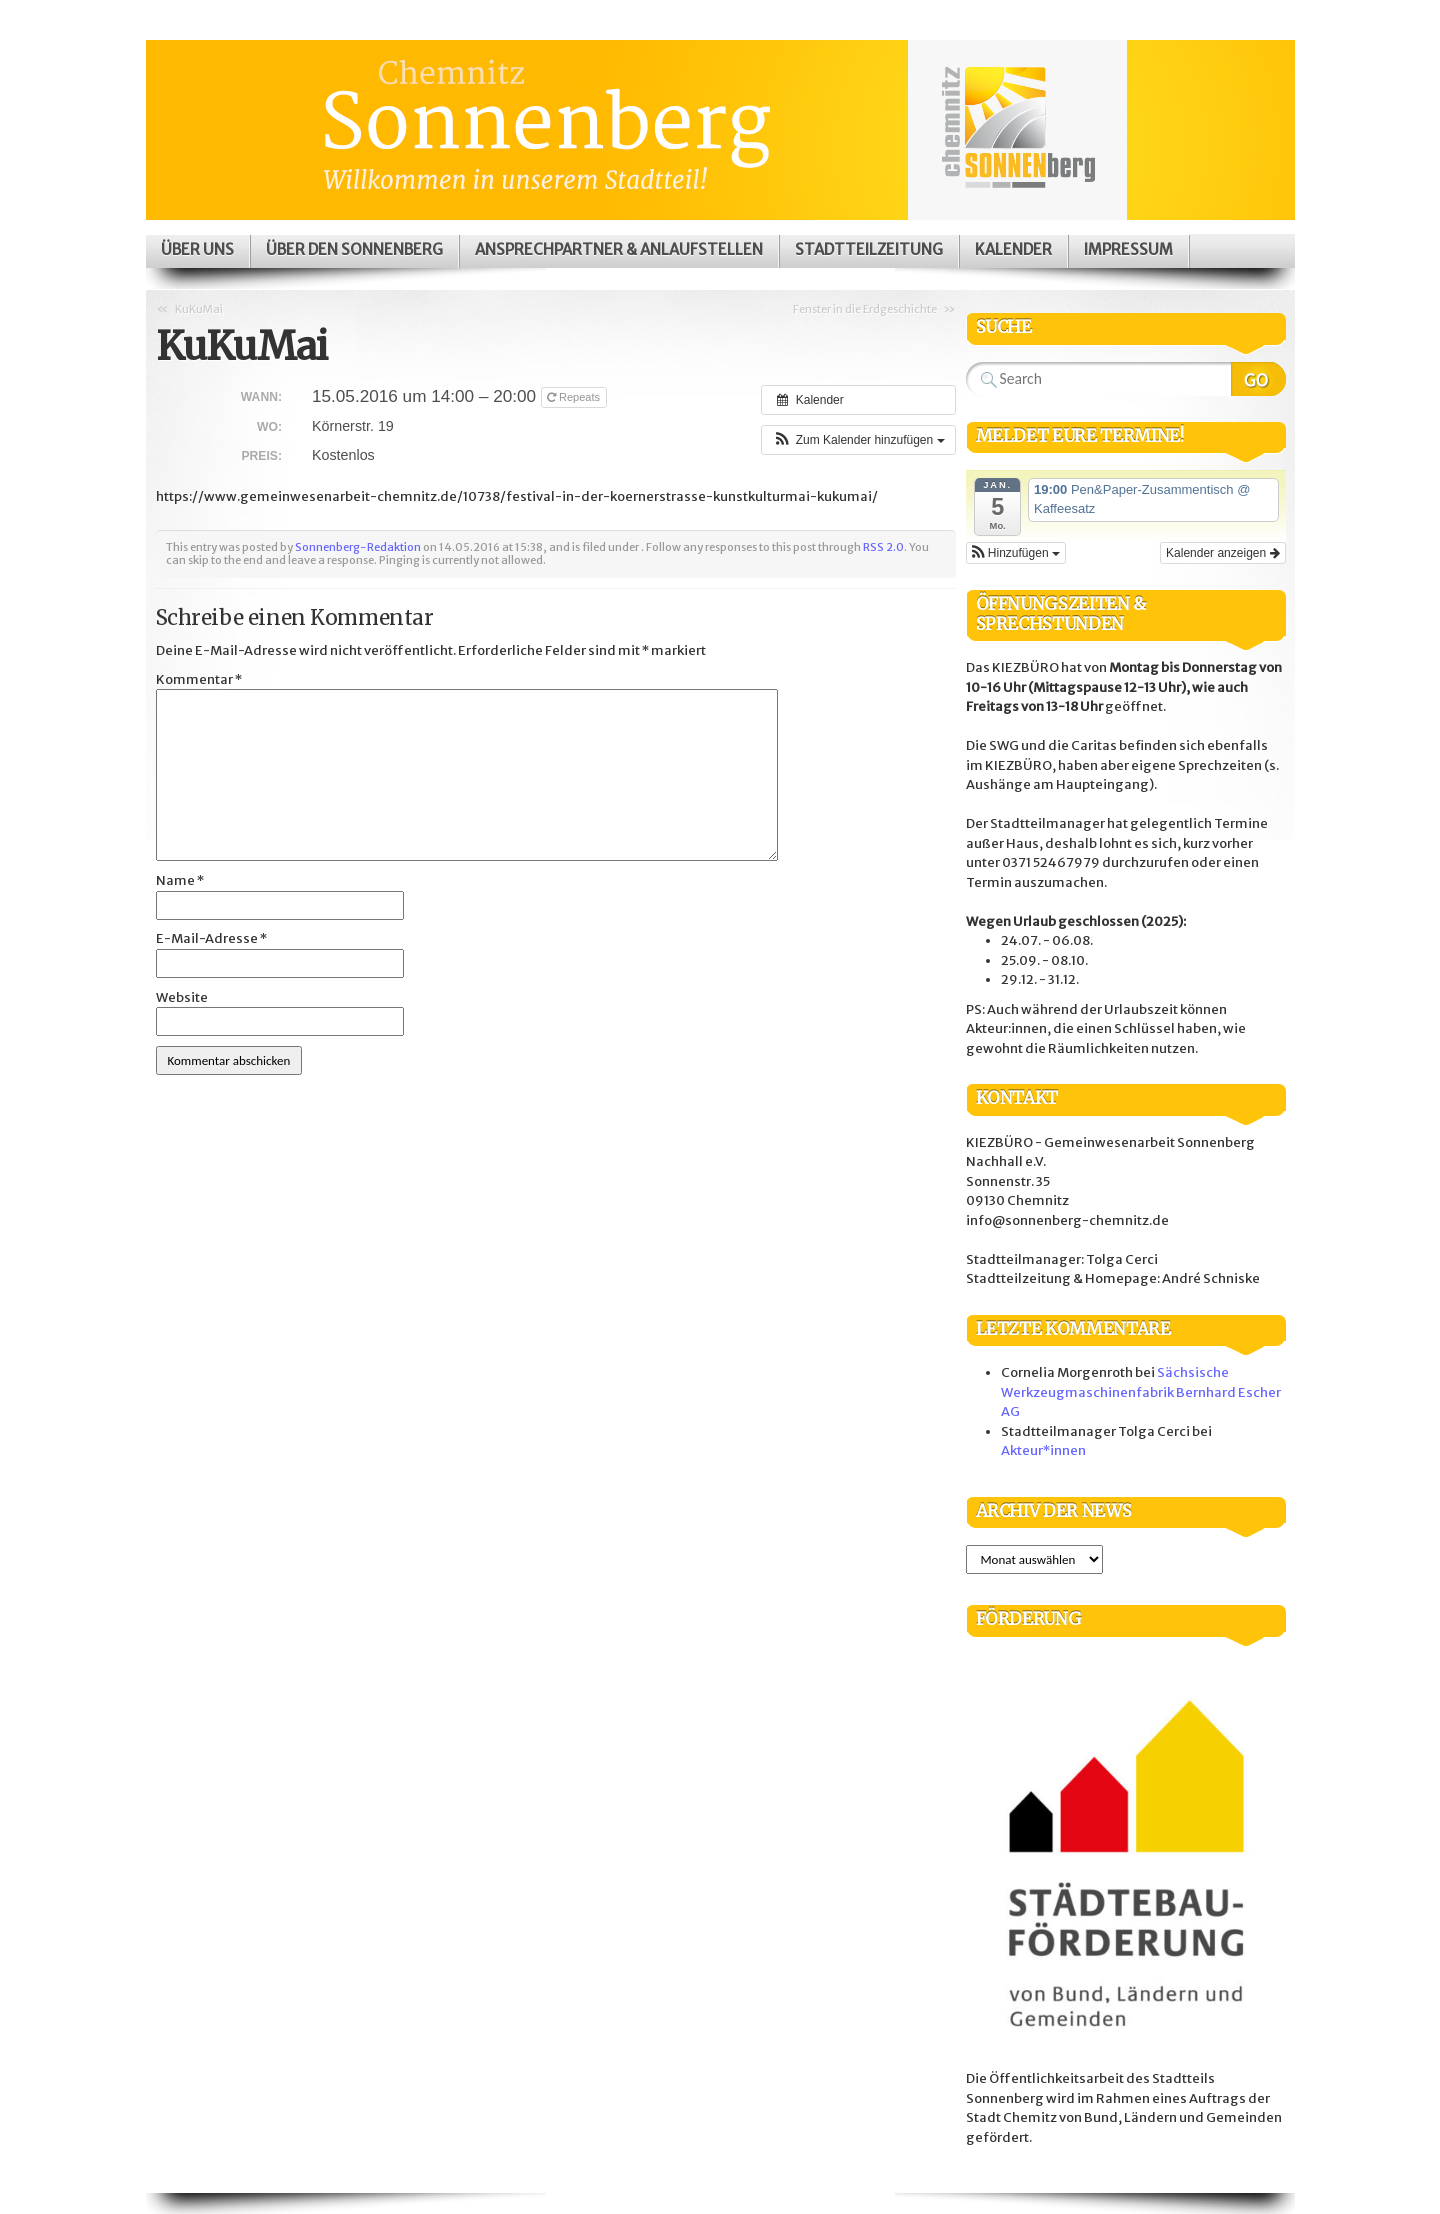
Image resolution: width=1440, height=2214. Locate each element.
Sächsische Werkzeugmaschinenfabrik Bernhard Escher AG (1141, 1392)
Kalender (1013, 249)
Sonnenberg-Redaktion (358, 547)
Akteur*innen (1043, 1450)
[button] (858, 440)
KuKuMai (199, 309)
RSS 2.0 (883, 547)
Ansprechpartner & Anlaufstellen (619, 249)
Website (182, 997)
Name (180, 880)
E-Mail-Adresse (211, 938)
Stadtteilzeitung (869, 249)
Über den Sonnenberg (354, 249)
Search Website (1258, 379)
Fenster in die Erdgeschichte (865, 309)
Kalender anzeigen (1222, 553)
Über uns (197, 249)
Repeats (575, 397)
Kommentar (199, 679)
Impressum (1128, 249)
